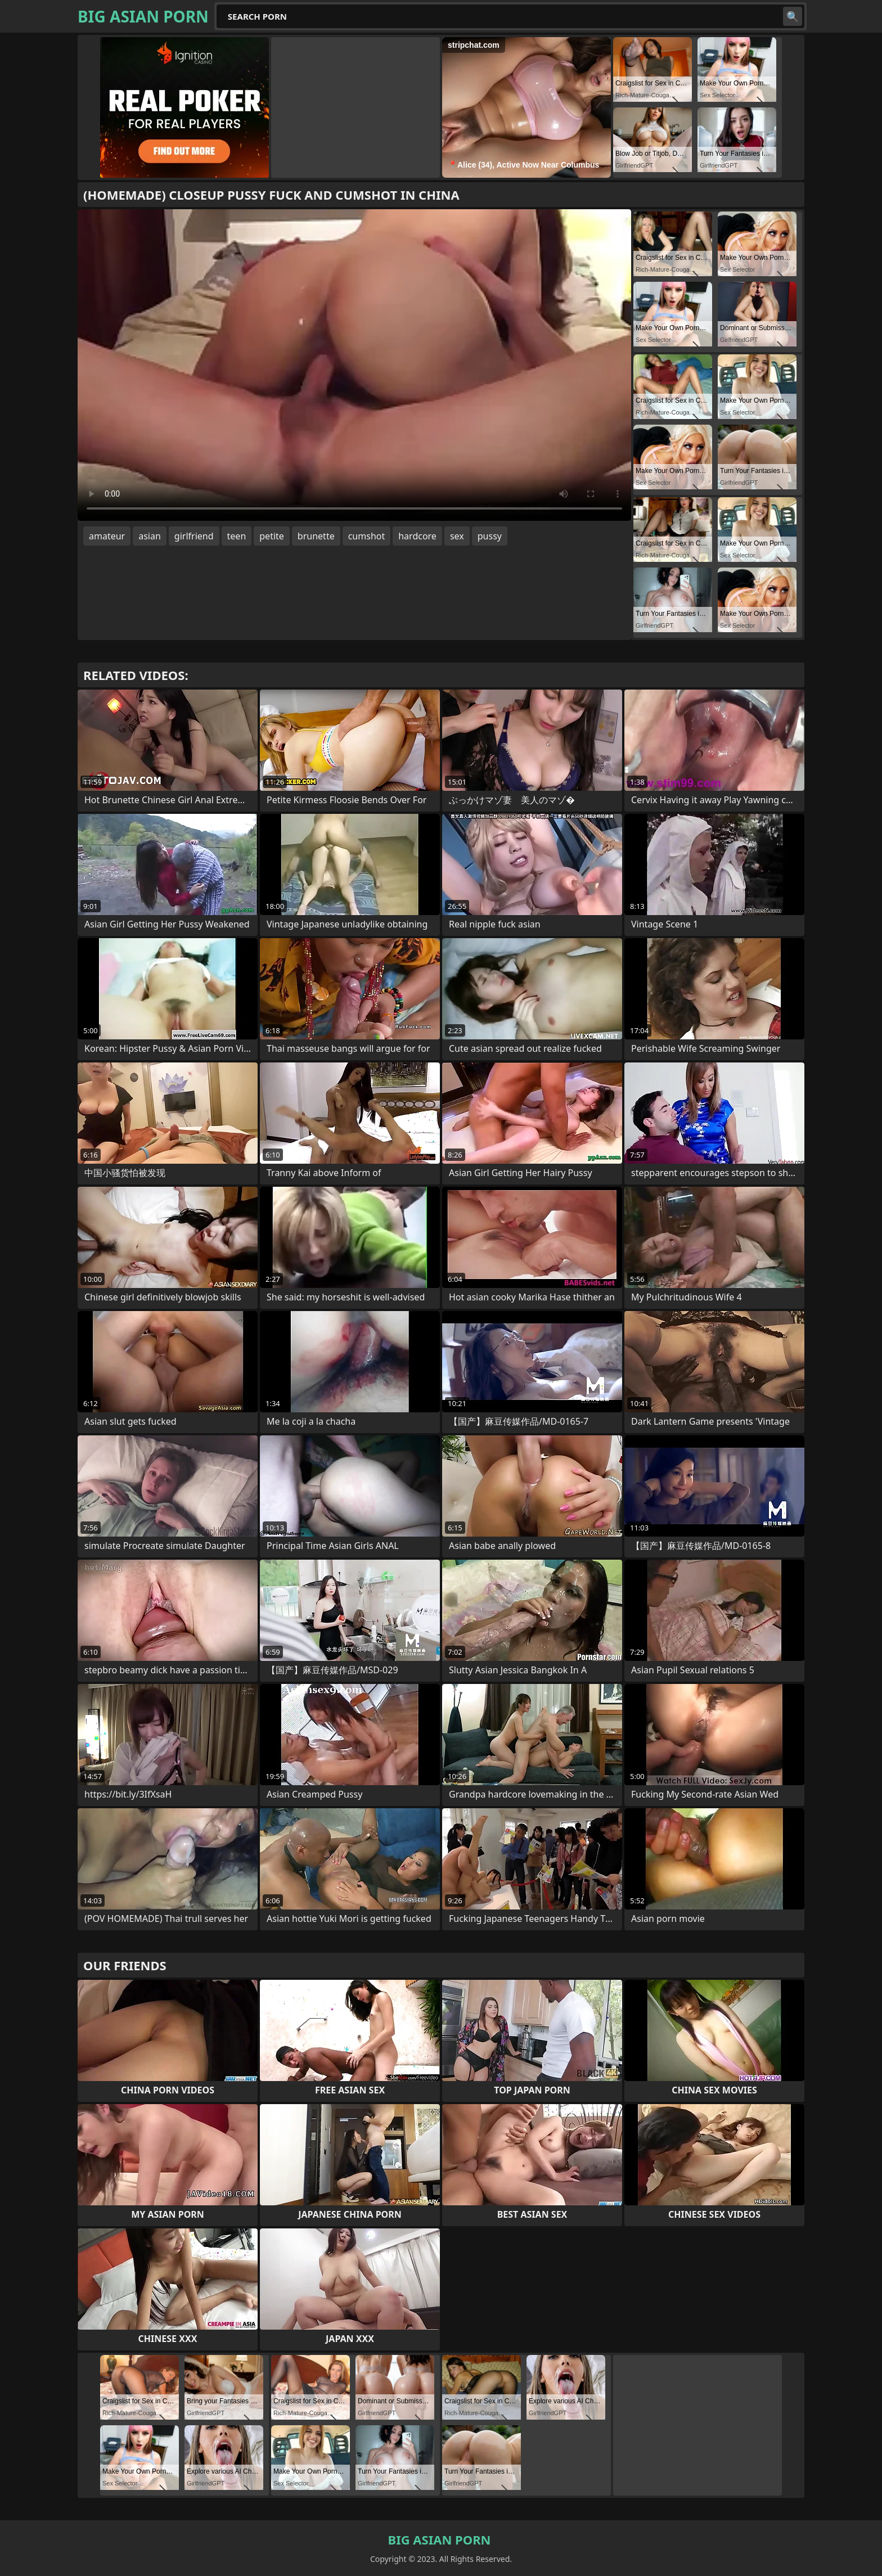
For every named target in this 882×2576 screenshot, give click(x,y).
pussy (490, 536)
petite (271, 536)
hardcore (417, 536)
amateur (107, 536)
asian (149, 536)
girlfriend (194, 536)
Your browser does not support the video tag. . (354, 365)
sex (457, 536)
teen (236, 536)
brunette (316, 536)
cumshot (366, 536)
